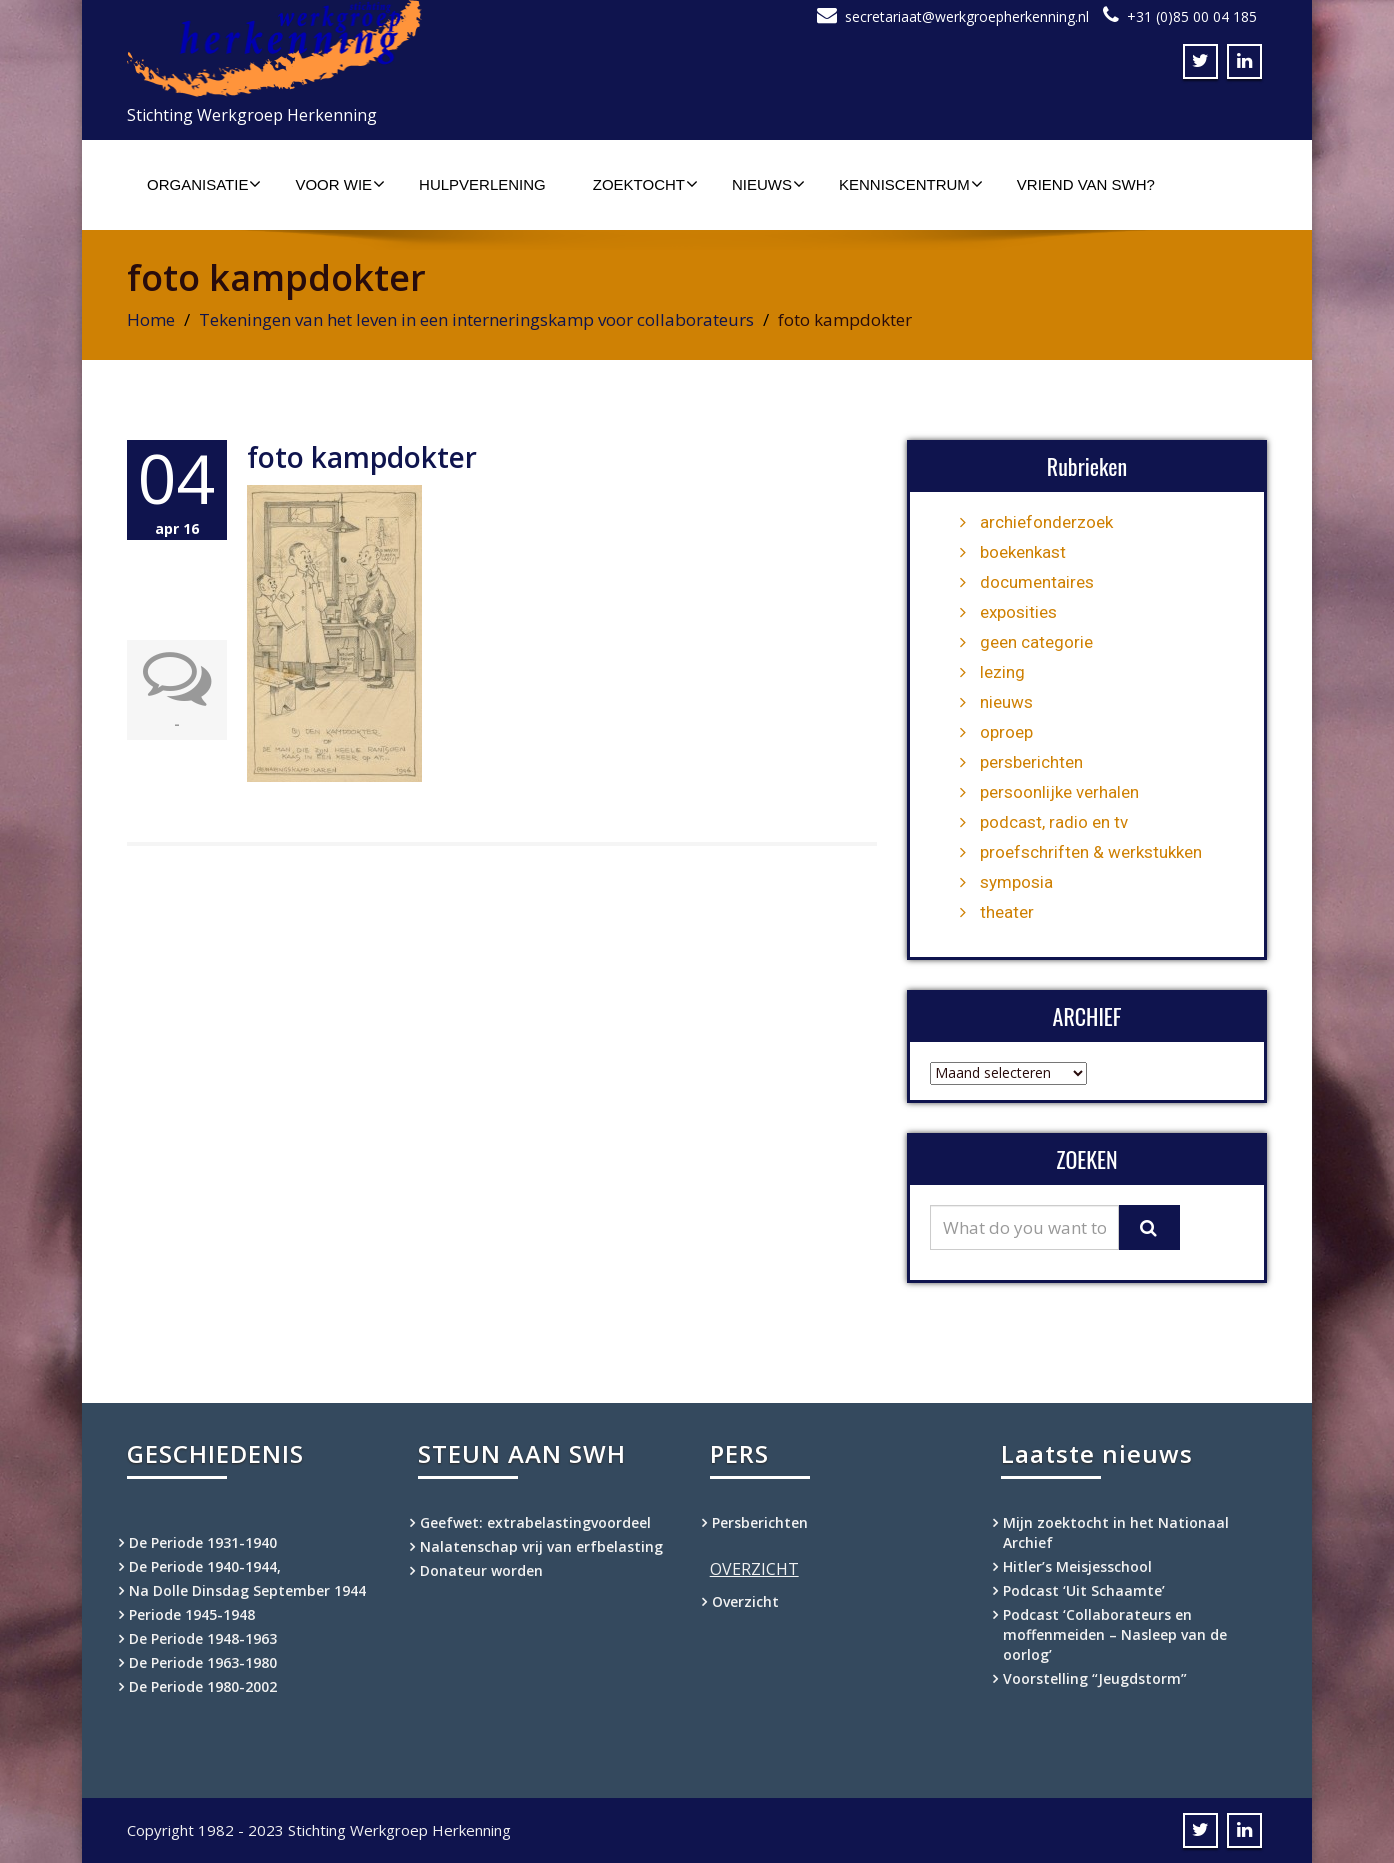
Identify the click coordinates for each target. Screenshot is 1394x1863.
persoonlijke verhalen (1059, 792)
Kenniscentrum (911, 184)
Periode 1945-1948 (192, 1614)
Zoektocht (645, 184)
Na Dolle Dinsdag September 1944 (247, 1590)
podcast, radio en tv (1054, 822)
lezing (1002, 672)
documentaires (1037, 582)
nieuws (1006, 702)
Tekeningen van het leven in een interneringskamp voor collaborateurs (476, 319)
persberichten (1031, 762)
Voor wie (340, 184)
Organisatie (204, 184)
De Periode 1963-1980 (203, 1662)
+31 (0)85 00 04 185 (1192, 16)
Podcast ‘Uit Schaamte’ (1084, 1590)
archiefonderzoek (1046, 522)
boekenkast (1023, 552)
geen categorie (1036, 642)
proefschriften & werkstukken (1091, 852)
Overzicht (745, 1601)
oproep (1006, 732)
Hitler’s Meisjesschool (1077, 1566)
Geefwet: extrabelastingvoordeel (535, 1522)
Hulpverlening (482, 184)
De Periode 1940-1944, (205, 1566)
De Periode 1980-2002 (203, 1686)
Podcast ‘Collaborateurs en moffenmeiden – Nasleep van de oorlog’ (1115, 1634)
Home (151, 319)
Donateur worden (481, 1570)
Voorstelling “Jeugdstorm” (1095, 1678)
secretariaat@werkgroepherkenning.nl (967, 16)
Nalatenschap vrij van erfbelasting (541, 1546)
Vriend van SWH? (1086, 184)
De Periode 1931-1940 (203, 1542)
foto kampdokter (362, 457)
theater (1007, 912)
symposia (1016, 882)
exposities (1018, 612)
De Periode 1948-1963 (203, 1638)
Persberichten (760, 1522)
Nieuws (768, 184)
